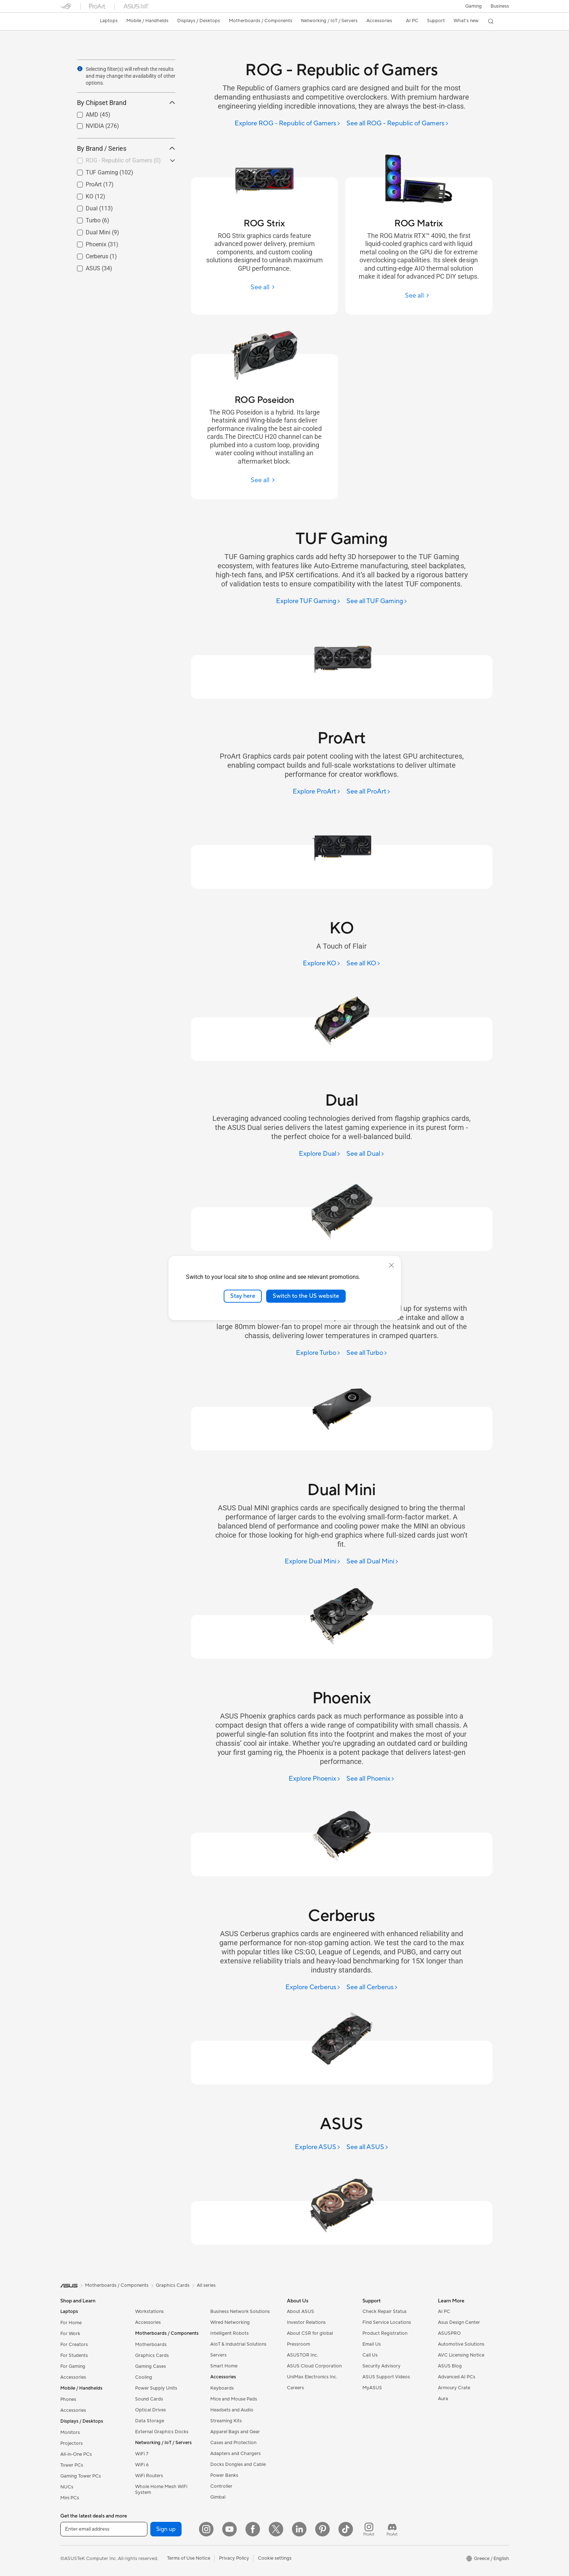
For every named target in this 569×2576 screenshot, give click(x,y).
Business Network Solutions (240, 2311)
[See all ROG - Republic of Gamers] (397, 124)
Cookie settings (275, 2558)
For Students (74, 2355)
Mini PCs (69, 2498)
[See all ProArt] (368, 792)
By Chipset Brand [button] (126, 102)
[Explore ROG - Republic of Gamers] (288, 124)
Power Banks (224, 2475)
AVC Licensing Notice (461, 2355)
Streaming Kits (226, 2421)
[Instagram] (206, 2529)
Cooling (143, 2377)
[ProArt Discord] (392, 2529)
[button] (473, 6)
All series (206, 2285)
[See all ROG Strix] (264, 287)
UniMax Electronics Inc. (312, 2377)
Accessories (73, 2377)
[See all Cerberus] (372, 1987)
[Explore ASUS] (318, 2147)
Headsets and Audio (231, 2410)
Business (500, 6)
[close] (391, 1265)
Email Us (371, 2344)
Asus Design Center (459, 2322)
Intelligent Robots (229, 2333)
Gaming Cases (150, 2366)
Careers (295, 2388)
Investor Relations (306, 2322)
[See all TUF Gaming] (376, 601)
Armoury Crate (454, 2388)
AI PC (444, 2311)
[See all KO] (363, 964)
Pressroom (298, 2344)
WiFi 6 (142, 2465)
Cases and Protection (233, 2443)
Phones (68, 2399)
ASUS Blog (450, 2366)
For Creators (74, 2344)
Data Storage (149, 2421)
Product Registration (384, 2333)
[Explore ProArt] (317, 792)
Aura (443, 2399)
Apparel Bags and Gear (235, 2432)
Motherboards (151, 2344)
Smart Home (223, 2366)
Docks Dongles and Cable (238, 2464)
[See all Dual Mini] (372, 1562)
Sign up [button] (166, 2529)
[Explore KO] (322, 964)
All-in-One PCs (76, 2454)
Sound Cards (149, 2399)
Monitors (70, 2432)
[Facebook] (252, 2529)
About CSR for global (310, 2333)
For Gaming (72, 2366)
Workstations (149, 2311)
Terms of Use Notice (188, 2558)
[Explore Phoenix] (315, 1779)
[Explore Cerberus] (313, 1987)
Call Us (370, 2355)
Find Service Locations (386, 2322)
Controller (221, 2486)
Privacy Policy (234, 2558)
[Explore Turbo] (318, 1353)
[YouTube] (229, 2529)
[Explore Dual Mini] (313, 1562)
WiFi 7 (142, 2454)
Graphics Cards (152, 2355)
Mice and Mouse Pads (233, 2399)
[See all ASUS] (367, 2147)
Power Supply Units (156, 2388)
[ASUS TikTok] (345, 2529)
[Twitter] (276, 2529)
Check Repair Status (384, 2311)
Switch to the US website (306, 1296)
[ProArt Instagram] (369, 2529)
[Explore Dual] (320, 1154)
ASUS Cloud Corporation (314, 2366)
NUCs (66, 2487)
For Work (70, 2334)
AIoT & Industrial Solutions (238, 2344)
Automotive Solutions (461, 2344)
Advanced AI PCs (456, 2377)
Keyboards (222, 2388)
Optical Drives (150, 2410)
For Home (71, 2323)
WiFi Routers (149, 2476)
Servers (218, 2355)
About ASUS (300, 2311)
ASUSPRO (449, 2333)
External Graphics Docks (161, 2432)
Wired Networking (230, 2322)
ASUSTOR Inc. (302, 2355)
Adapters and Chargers (235, 2453)
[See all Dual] (365, 1154)
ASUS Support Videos (386, 2377)
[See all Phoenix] (370, 1779)
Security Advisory (381, 2366)
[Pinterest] (322, 2529)
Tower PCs (71, 2465)
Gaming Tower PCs (80, 2476)
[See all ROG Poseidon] (264, 480)
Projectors (71, 2443)
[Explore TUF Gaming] (308, 601)
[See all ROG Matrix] (419, 296)
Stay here (242, 1296)
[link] (72, 21)
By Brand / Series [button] (126, 148)
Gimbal (217, 2497)
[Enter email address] (103, 2529)
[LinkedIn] (299, 2529)
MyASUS (372, 2388)
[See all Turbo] (366, 1353)
